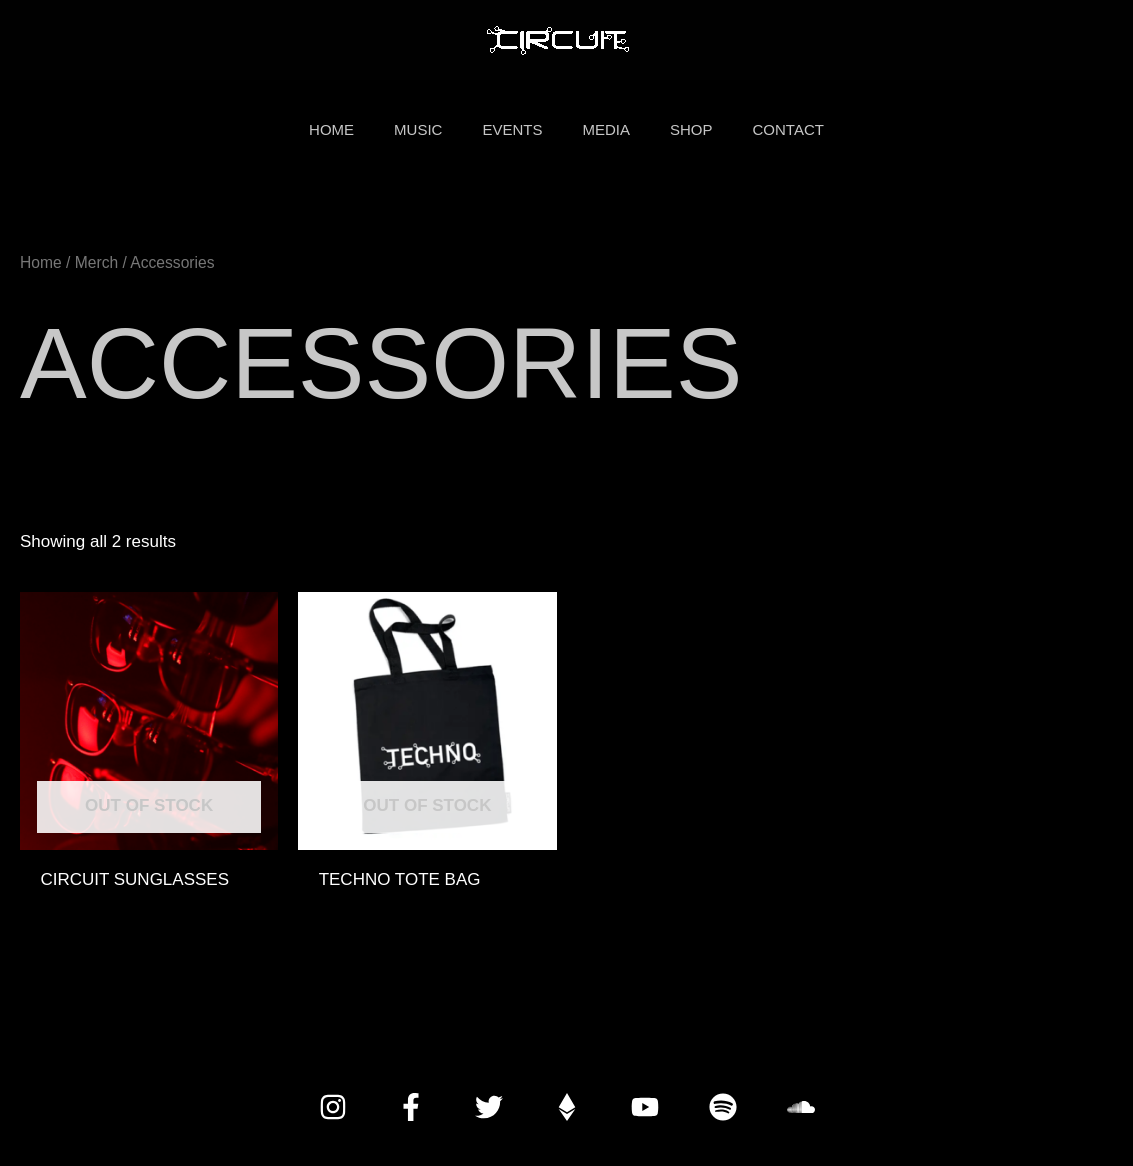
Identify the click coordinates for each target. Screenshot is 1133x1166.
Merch (96, 262)
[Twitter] (489, 1107)
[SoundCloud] (801, 1107)
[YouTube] (645, 1107)
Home (41, 262)
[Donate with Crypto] (567, 1107)
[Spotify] (723, 1107)
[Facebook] (411, 1107)
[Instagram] (333, 1107)
